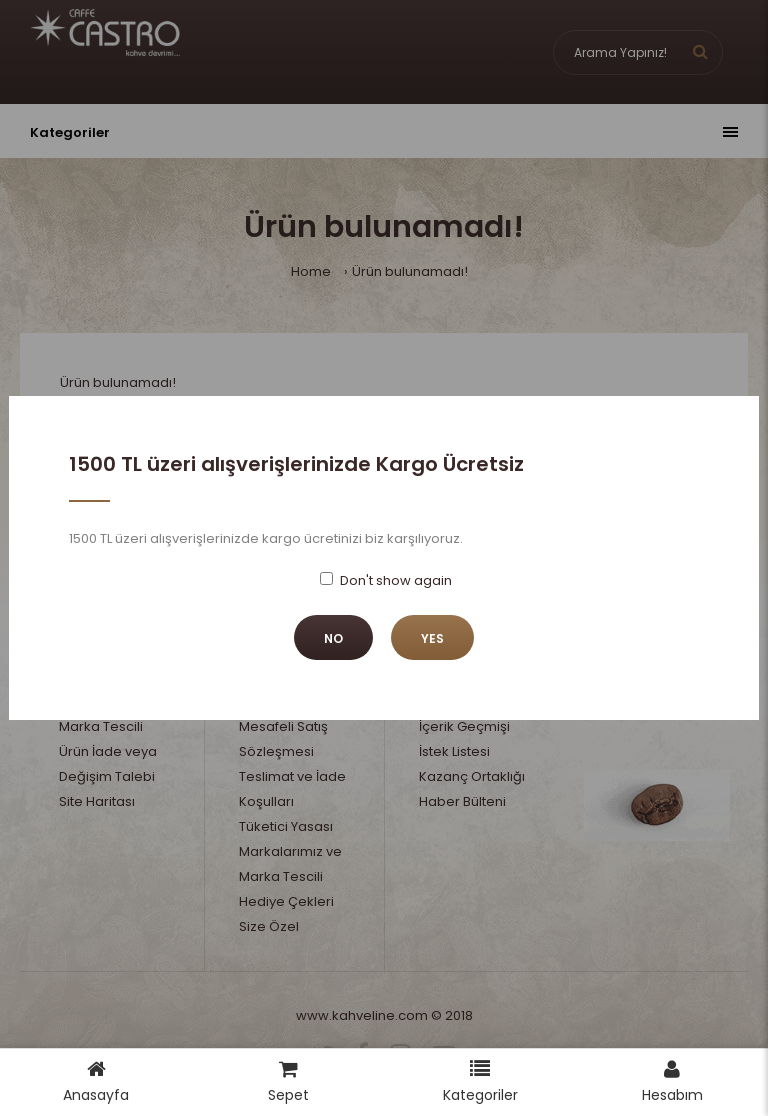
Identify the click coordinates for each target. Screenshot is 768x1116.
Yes (432, 638)
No (333, 638)
